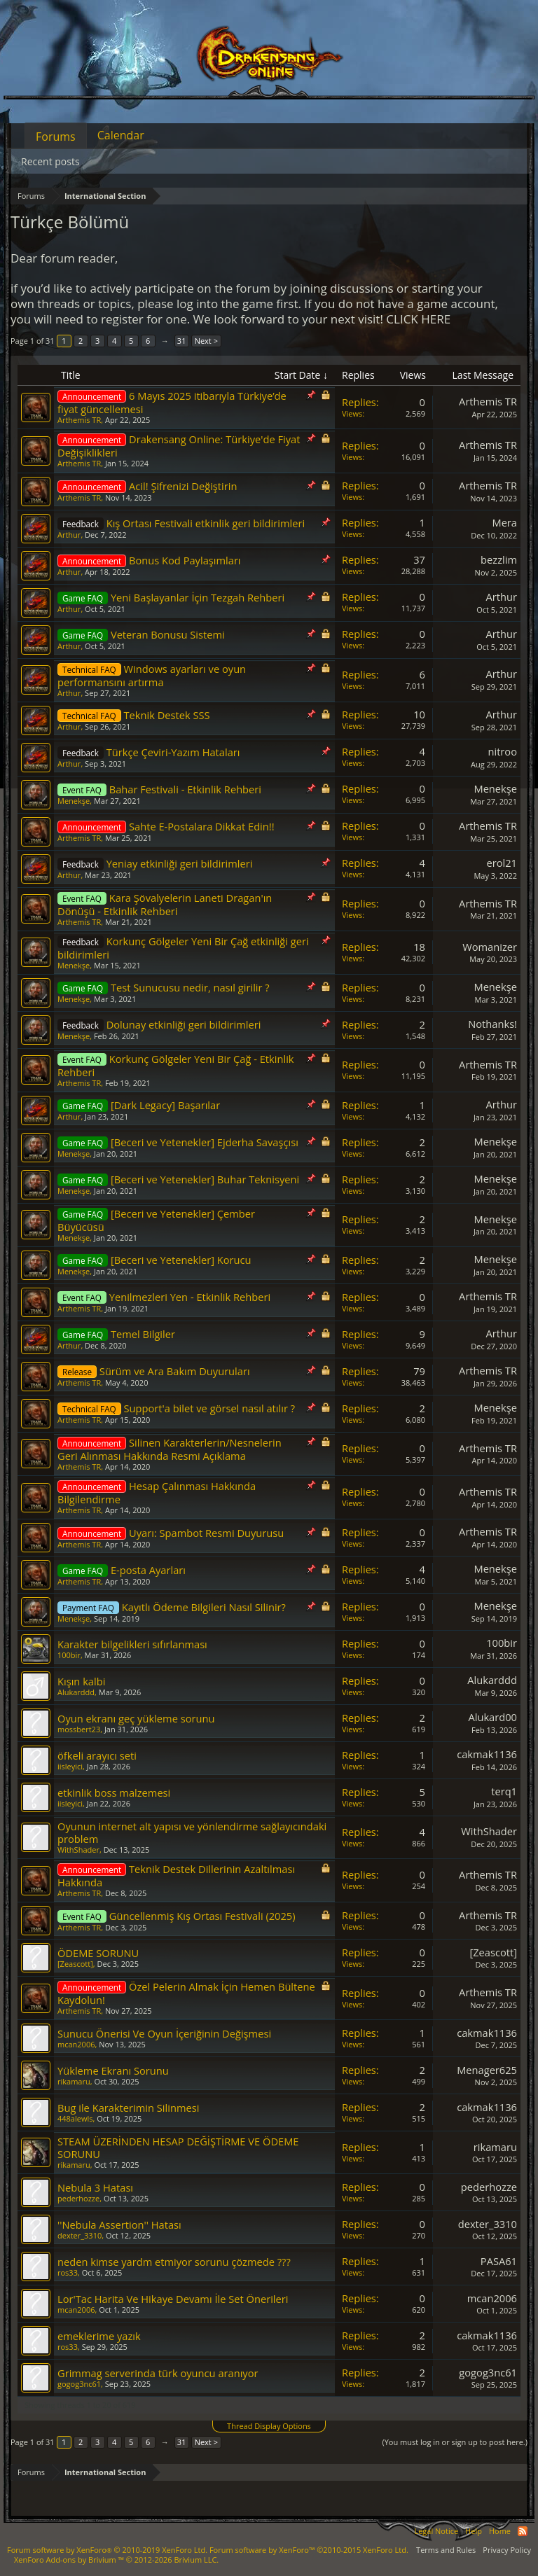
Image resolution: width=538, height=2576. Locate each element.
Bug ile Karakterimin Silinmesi (128, 2108)
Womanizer (489, 947)
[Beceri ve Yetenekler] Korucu (181, 1260)
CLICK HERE (418, 319)
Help (473, 2531)
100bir (69, 1655)
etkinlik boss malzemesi (113, 1792)
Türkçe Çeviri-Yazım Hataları (173, 752)
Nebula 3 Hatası (95, 2187)
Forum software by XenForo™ (308, 2549)
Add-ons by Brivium (116, 2559)
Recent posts (50, 161)
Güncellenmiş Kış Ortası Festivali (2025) (202, 1916)
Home (500, 2531)
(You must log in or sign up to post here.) (454, 2442)
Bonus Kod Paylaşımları (185, 560)
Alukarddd (76, 1692)
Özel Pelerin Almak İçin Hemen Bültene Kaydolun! (186, 1993)
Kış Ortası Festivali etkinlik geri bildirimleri (205, 523)
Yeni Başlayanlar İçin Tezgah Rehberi (197, 597)
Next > (206, 340)
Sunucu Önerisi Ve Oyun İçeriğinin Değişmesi (164, 2033)
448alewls (74, 2118)
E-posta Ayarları (148, 1570)
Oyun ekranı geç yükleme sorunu (135, 1718)
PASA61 (499, 2261)
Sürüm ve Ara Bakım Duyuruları (174, 1371)
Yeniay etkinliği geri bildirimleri (179, 863)
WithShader (78, 1849)
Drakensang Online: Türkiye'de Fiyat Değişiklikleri (178, 445)
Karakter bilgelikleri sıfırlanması (132, 1644)
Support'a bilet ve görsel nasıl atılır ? (210, 1408)
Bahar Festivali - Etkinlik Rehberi (185, 789)
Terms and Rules (446, 2549)
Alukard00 (492, 1717)
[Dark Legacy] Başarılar (165, 1105)
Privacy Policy (507, 2549)
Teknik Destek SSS (167, 715)
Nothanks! (492, 1024)
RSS (522, 2531)
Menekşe (73, 800)
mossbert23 (78, 1729)
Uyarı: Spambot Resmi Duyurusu (206, 1533)
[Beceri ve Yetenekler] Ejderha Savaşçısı (204, 1142)
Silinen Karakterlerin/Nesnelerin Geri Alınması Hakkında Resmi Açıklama (169, 1449)
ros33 (67, 2272)
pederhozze (78, 2198)
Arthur (69, 534)
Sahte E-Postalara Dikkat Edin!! (202, 826)
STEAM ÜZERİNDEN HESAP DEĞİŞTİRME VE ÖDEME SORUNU (178, 2147)
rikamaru (73, 2081)
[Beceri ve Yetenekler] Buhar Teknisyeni (205, 1179)
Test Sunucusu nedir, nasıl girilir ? (190, 987)
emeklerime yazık (99, 2336)
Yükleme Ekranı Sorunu (113, 2070)
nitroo (502, 751)
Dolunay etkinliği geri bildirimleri (183, 1024)
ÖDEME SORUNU (98, 1953)
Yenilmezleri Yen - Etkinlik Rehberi (189, 1297)
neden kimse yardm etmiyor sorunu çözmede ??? (174, 2262)
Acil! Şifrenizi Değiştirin (183, 486)
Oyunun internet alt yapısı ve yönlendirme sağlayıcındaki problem (191, 1832)
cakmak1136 (487, 1754)
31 (181, 340)
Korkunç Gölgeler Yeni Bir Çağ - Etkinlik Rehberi (175, 1065)
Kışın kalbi (81, 1681)
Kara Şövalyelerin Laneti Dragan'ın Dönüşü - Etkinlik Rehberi (164, 904)
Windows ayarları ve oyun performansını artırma (151, 675)
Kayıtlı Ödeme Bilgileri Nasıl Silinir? (204, 1607)
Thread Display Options (269, 2426)
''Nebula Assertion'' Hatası (119, 2225)
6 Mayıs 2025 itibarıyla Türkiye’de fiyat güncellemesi (172, 402)
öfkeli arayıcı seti (97, 1755)
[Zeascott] (75, 1963)
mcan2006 (76, 2044)
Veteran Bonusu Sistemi (168, 634)
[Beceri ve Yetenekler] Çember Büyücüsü (156, 1220)
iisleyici (70, 1766)
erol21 (502, 863)
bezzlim (499, 559)
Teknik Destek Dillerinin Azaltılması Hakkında (176, 1875)
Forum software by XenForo (107, 2549)
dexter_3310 (79, 2235)
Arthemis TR (79, 420)
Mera (504, 522)
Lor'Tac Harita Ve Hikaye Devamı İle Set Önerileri (173, 2299)
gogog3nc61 (79, 2384)
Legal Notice (436, 2531)
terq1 (504, 1791)
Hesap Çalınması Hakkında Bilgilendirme (156, 1492)
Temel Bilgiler (143, 1334)
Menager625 (487, 2070)
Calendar (120, 135)
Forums (56, 136)
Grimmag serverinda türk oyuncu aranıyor (157, 2373)
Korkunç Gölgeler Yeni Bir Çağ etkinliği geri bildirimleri (183, 947)
